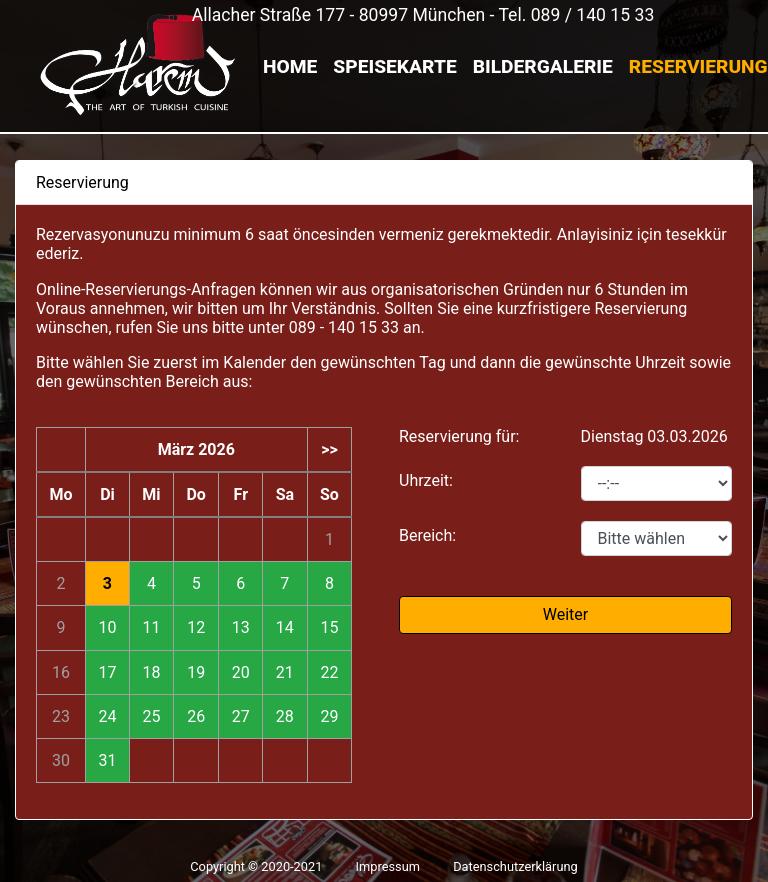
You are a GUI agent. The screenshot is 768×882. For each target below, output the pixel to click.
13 (241, 627)
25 (151, 716)
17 (107, 672)
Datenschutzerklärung (515, 866)
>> (329, 449)
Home (290, 66)
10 (107, 627)
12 (196, 627)
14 (285, 627)
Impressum (388, 866)
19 (196, 672)
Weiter (565, 614)
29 (329, 716)
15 (329, 627)
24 (107, 716)
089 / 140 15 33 (593, 15)
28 (285, 716)
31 (107, 760)
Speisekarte (394, 66)
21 (285, 672)
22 (329, 672)
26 (196, 716)
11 (151, 627)
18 (151, 672)
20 (241, 672)
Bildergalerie (543, 66)
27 (241, 716)
